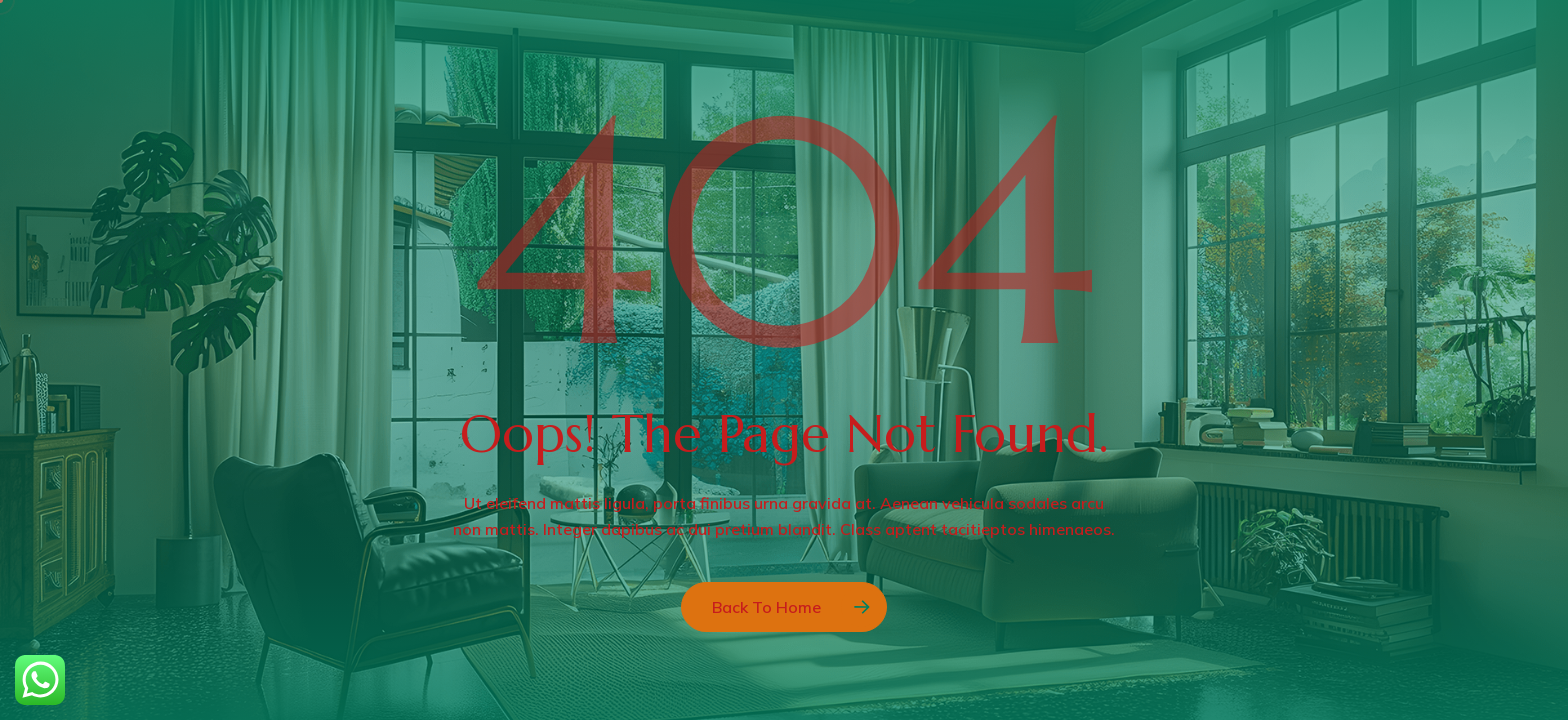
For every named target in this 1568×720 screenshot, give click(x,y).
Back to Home (766, 607)
